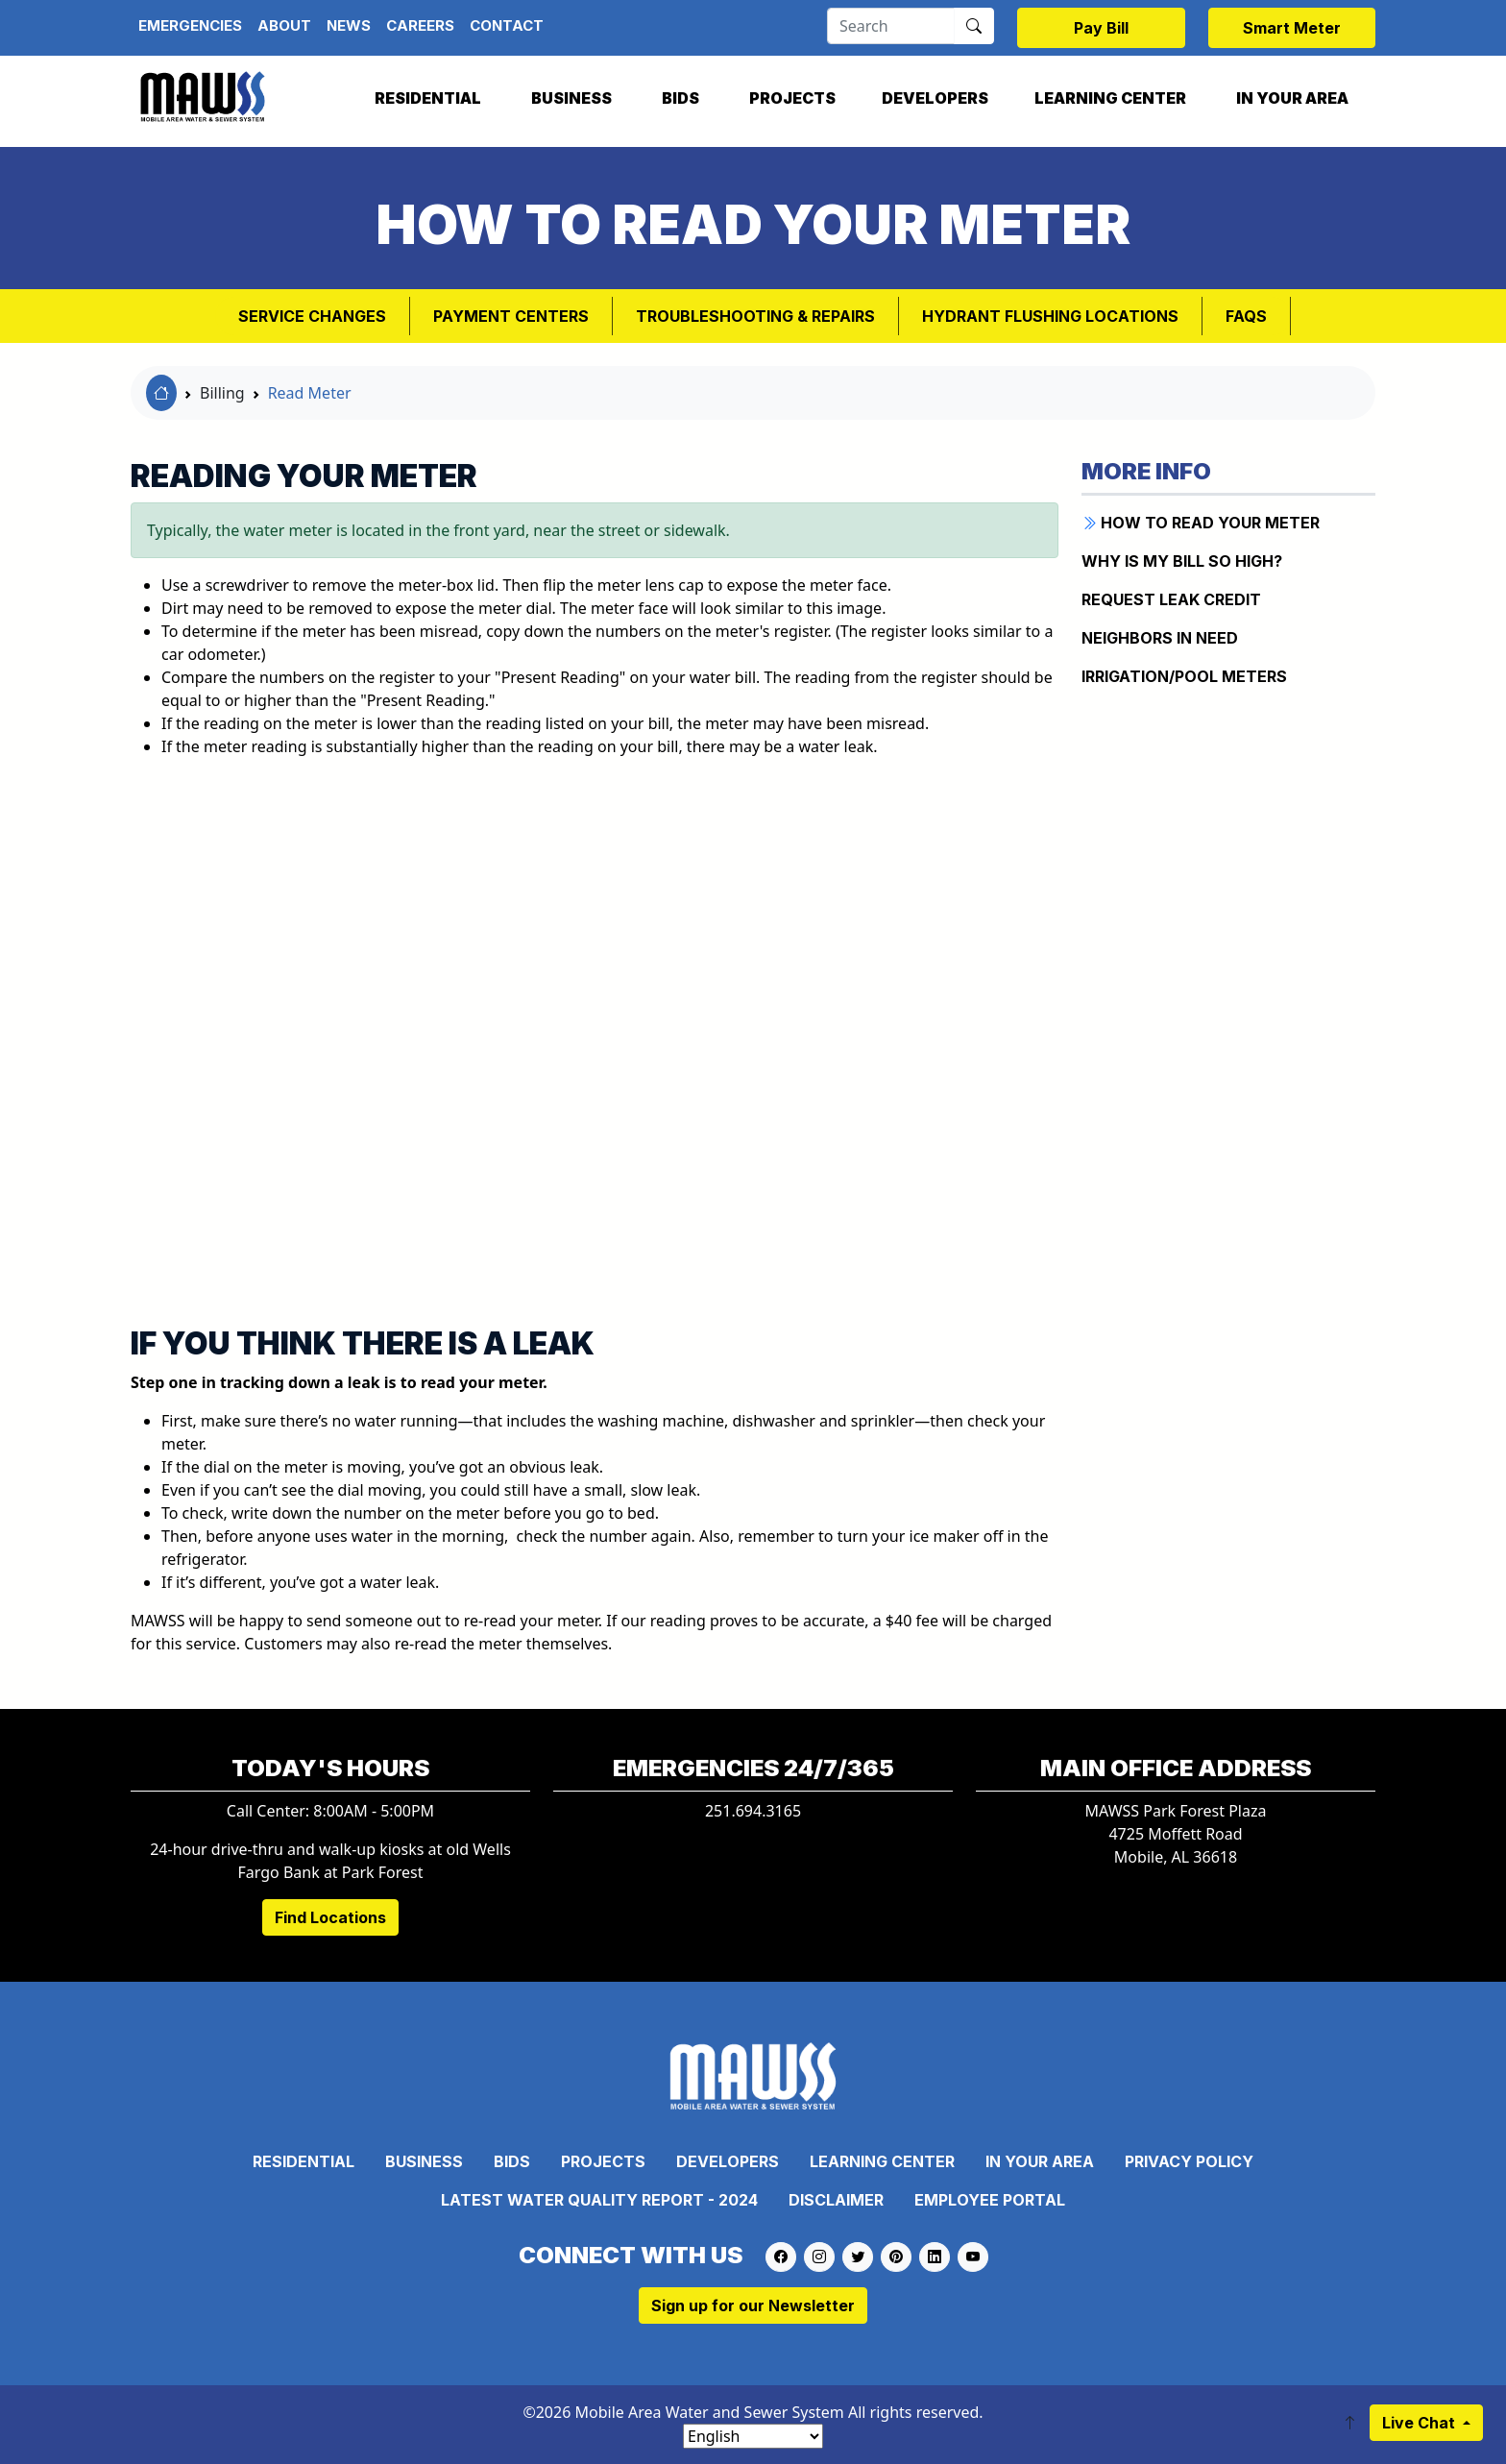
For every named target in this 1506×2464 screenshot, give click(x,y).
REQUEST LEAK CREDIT (1171, 599)
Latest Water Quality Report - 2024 (599, 2199)
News (349, 25)
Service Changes (312, 316)
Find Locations (330, 1917)
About (284, 25)
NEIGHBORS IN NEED (1159, 637)
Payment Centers (511, 316)
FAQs (1246, 316)
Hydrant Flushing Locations (1050, 316)
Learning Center (1110, 98)
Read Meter (310, 392)
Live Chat (1420, 2422)
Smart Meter (1292, 27)
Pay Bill (1101, 27)
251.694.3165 (753, 1810)
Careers (420, 25)
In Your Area (1292, 98)
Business (571, 98)
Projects (792, 98)
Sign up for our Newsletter (753, 2305)
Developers (935, 98)
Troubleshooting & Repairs (755, 316)
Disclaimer (836, 2199)
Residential (428, 98)
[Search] (891, 26)
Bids (680, 98)
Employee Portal (989, 2199)
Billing (222, 392)
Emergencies (190, 25)
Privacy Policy (1189, 2161)
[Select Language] (753, 2436)
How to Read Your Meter (1200, 522)
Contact (507, 25)
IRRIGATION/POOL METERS (1184, 676)
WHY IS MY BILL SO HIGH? (1181, 561)
